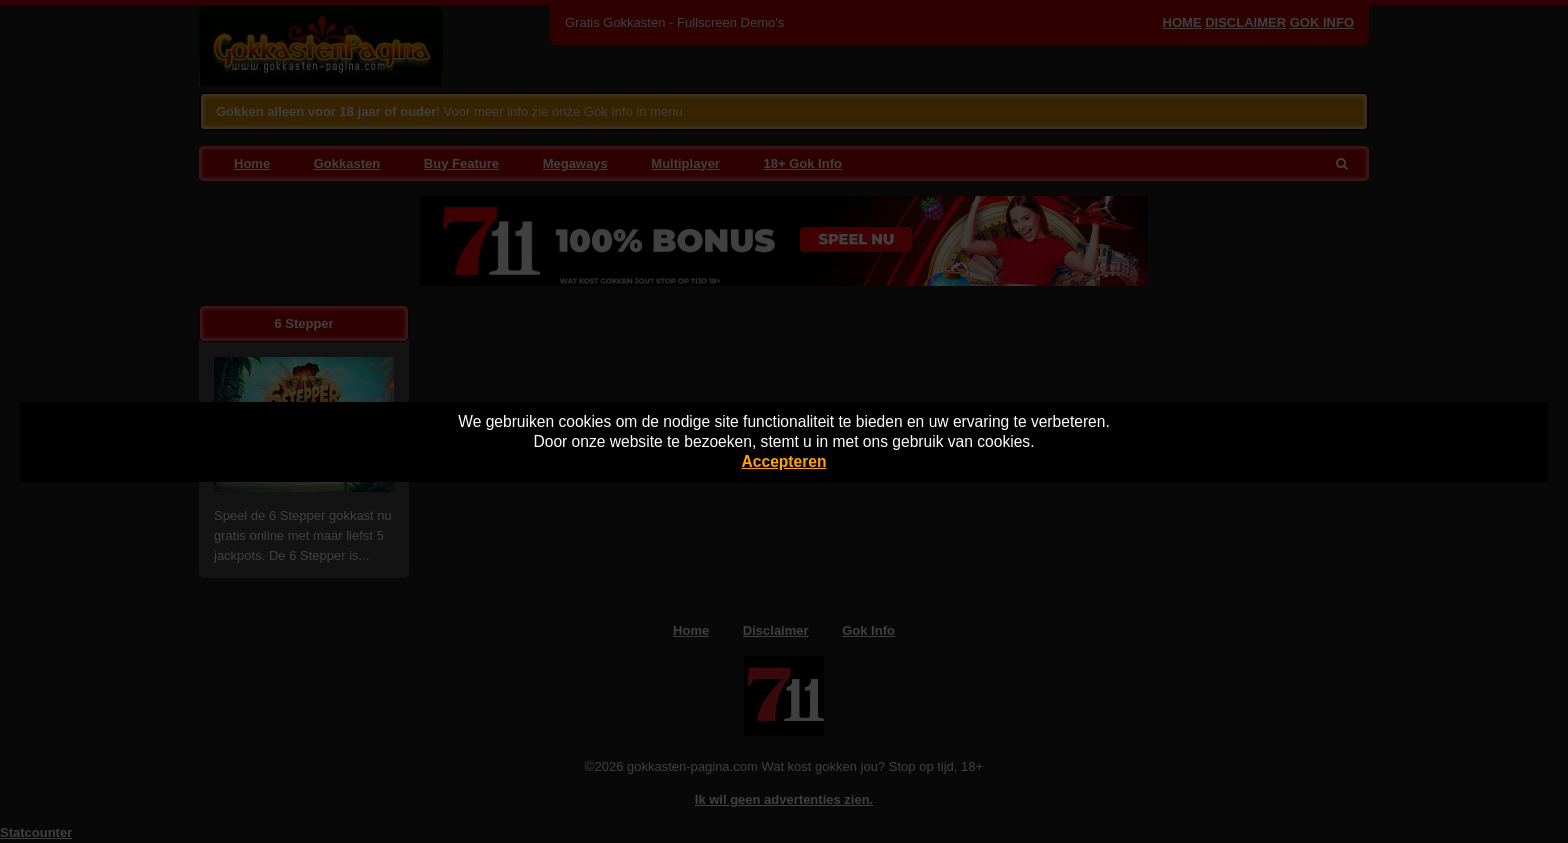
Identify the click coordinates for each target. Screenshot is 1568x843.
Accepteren (784, 461)
